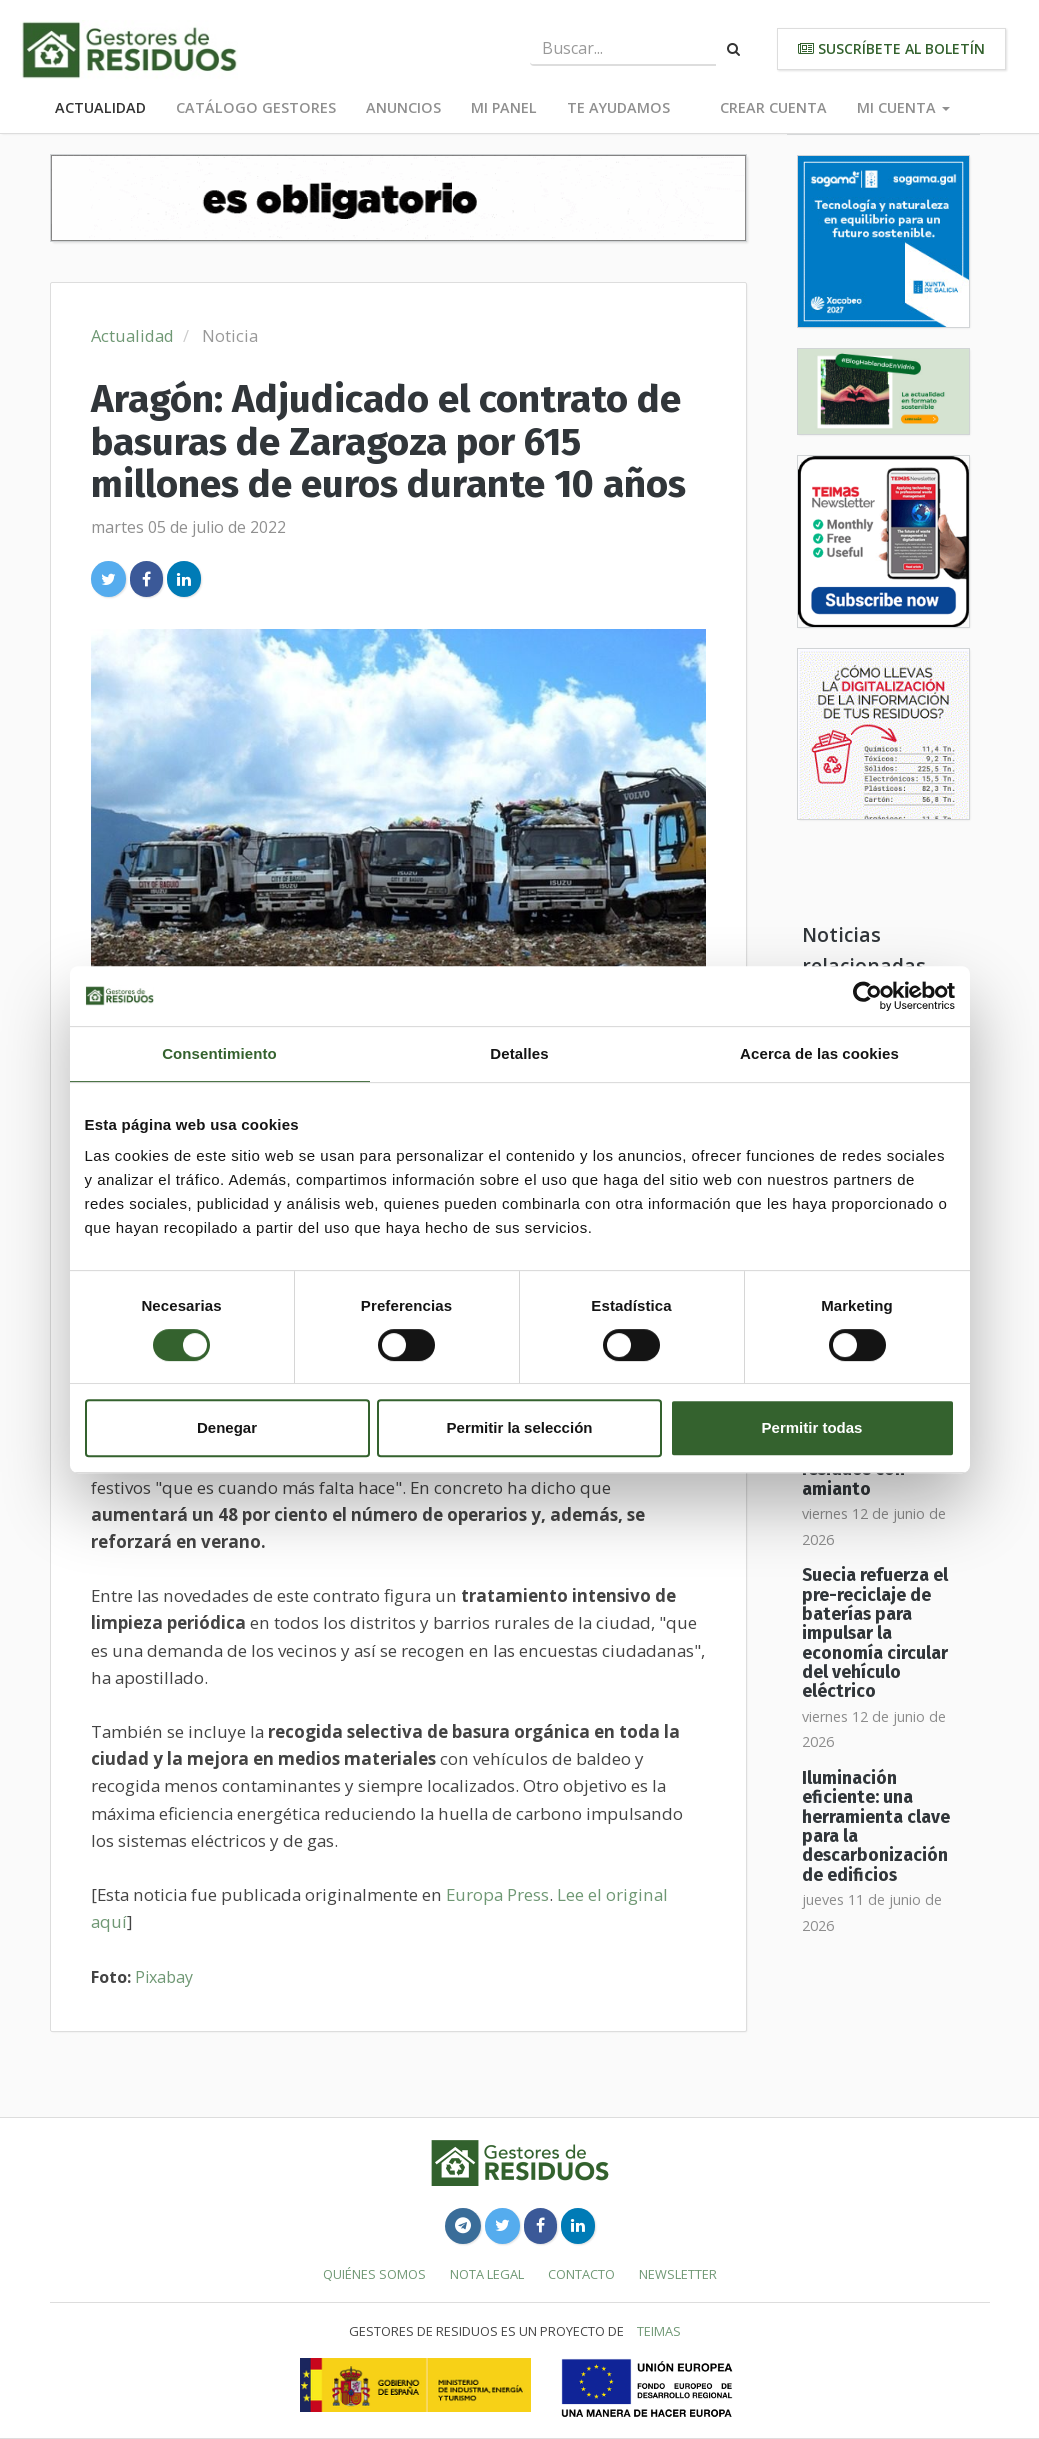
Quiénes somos (374, 2274)
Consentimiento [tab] (219, 1053)
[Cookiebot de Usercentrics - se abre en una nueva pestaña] (867, 996)
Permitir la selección (520, 1427)
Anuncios (403, 107)
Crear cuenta (773, 107)
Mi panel (504, 107)
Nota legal (487, 2274)
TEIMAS (659, 2331)
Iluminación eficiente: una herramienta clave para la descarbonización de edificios (876, 1827)
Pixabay (164, 1977)
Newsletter (678, 2274)
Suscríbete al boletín (891, 48)
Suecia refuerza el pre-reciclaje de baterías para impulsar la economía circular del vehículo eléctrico (875, 1633)
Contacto (581, 2274)
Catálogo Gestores (256, 107)
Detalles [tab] (519, 1053)
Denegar (227, 1427)
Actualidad (100, 107)
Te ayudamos (618, 107)
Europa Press (497, 1894)
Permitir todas (812, 1427)
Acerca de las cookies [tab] (819, 1053)
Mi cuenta (903, 107)
